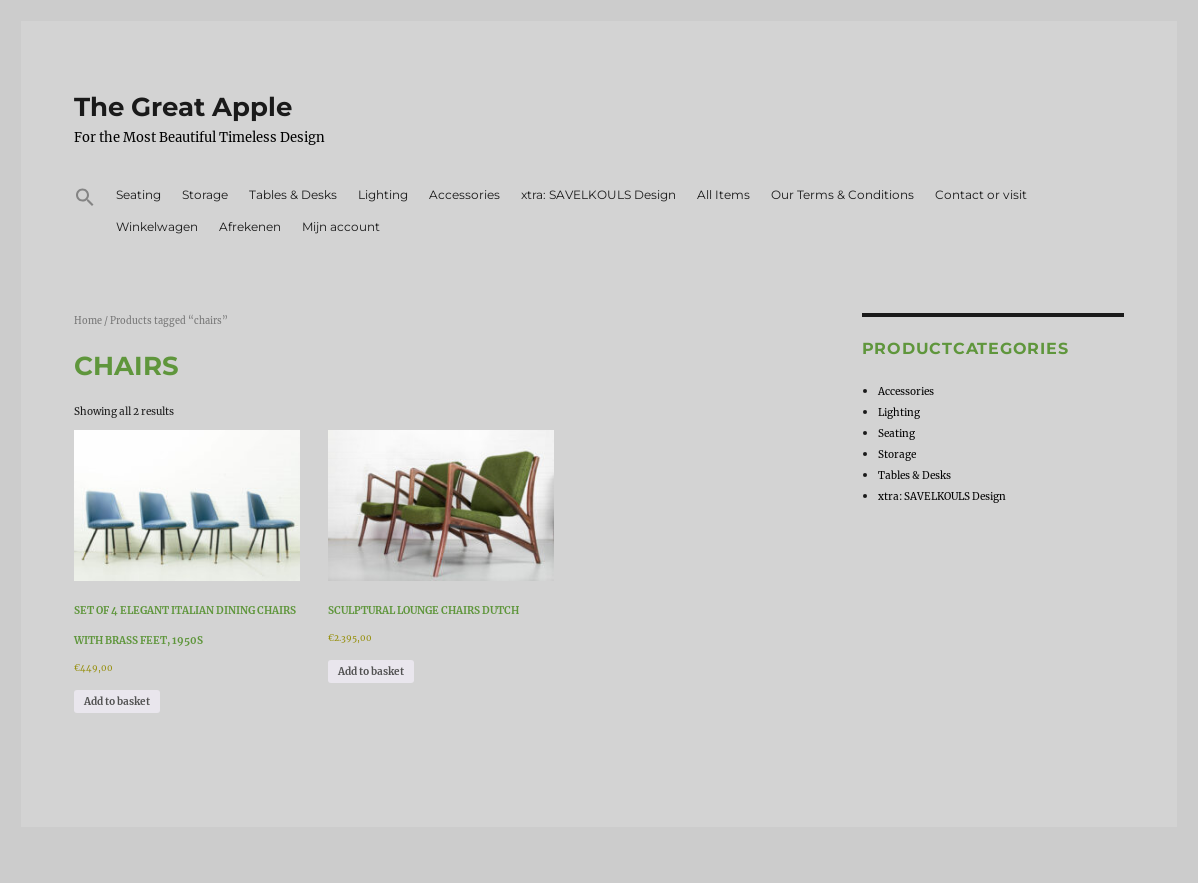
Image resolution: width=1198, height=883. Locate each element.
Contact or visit (981, 194)
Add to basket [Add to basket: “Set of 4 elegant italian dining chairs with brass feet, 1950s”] (117, 701)
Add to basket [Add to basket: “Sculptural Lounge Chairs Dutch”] (371, 671)
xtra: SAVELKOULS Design (598, 194)
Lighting (383, 194)
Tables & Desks (293, 194)
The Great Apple (183, 107)
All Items (723, 194)
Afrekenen (250, 226)
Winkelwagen (157, 226)
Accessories (464, 194)
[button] (85, 200)
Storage (205, 194)
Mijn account (341, 226)
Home (88, 321)
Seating (138, 194)
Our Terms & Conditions (842, 194)
